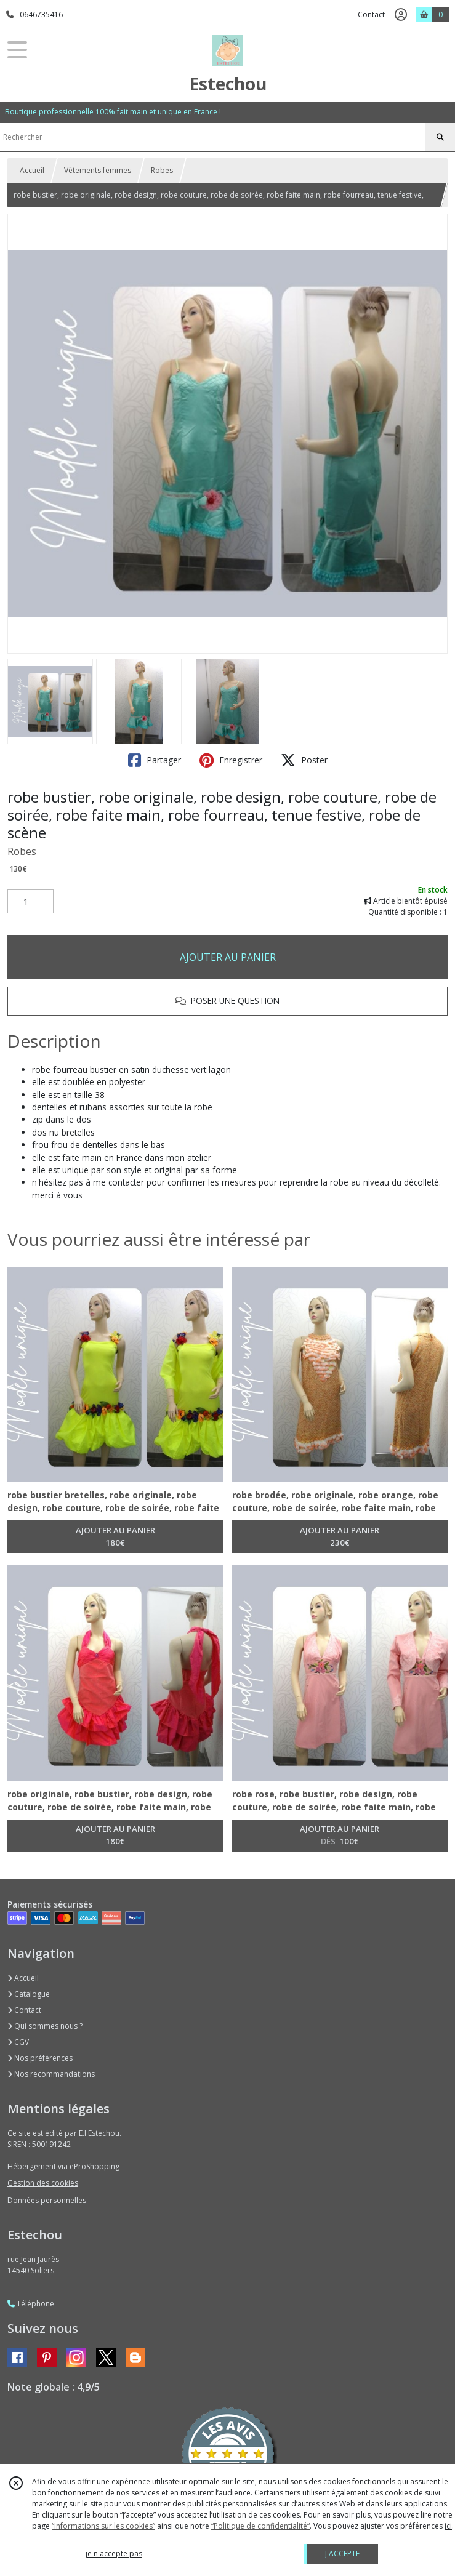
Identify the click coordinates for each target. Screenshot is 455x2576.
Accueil (32, 170)
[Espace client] (401, 15)
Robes (162, 170)
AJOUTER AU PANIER (228, 957)
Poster (304, 760)
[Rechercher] (440, 137)
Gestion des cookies (42, 2183)
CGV (18, 2042)
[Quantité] (30, 901)
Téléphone (30, 2303)
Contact (371, 14)
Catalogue (28, 1994)
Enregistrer (230, 760)
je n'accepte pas (114, 2553)
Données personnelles (46, 2200)
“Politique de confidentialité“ (260, 2526)
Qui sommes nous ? (45, 2026)
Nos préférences (40, 2058)
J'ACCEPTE (342, 2553)
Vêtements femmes (97, 170)
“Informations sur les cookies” (103, 2526)
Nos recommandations (51, 2074)
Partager (154, 760)
